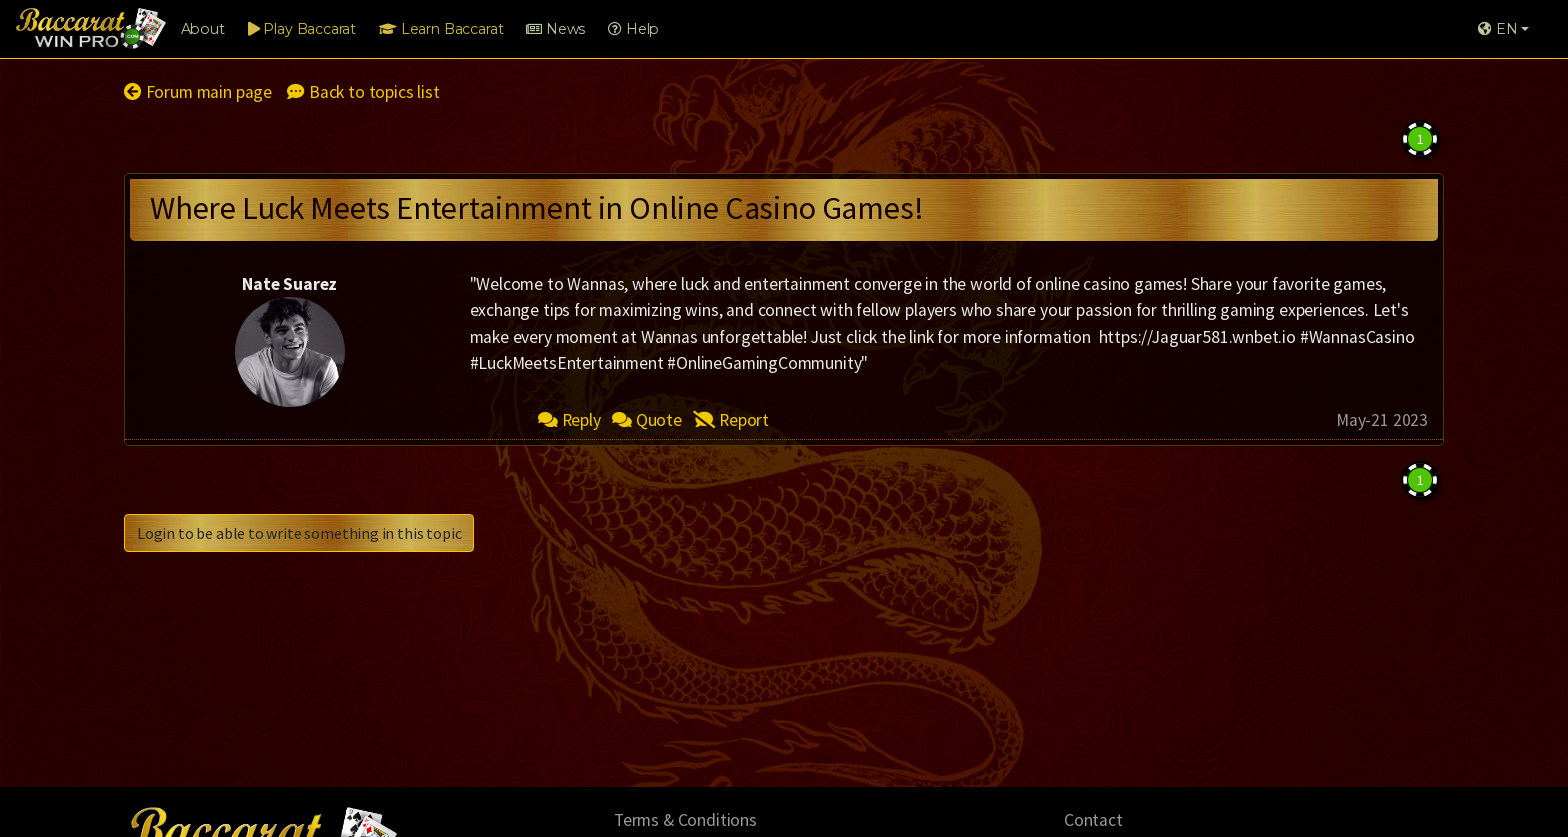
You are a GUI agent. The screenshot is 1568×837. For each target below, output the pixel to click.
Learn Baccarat (441, 29)
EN (1497, 29)
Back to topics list (363, 92)
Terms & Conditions (685, 820)
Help (633, 29)
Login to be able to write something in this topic (299, 533)
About (203, 29)
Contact (1093, 820)
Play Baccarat (302, 29)
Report (731, 420)
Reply (569, 420)
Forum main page (198, 92)
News (555, 29)
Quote (647, 420)
